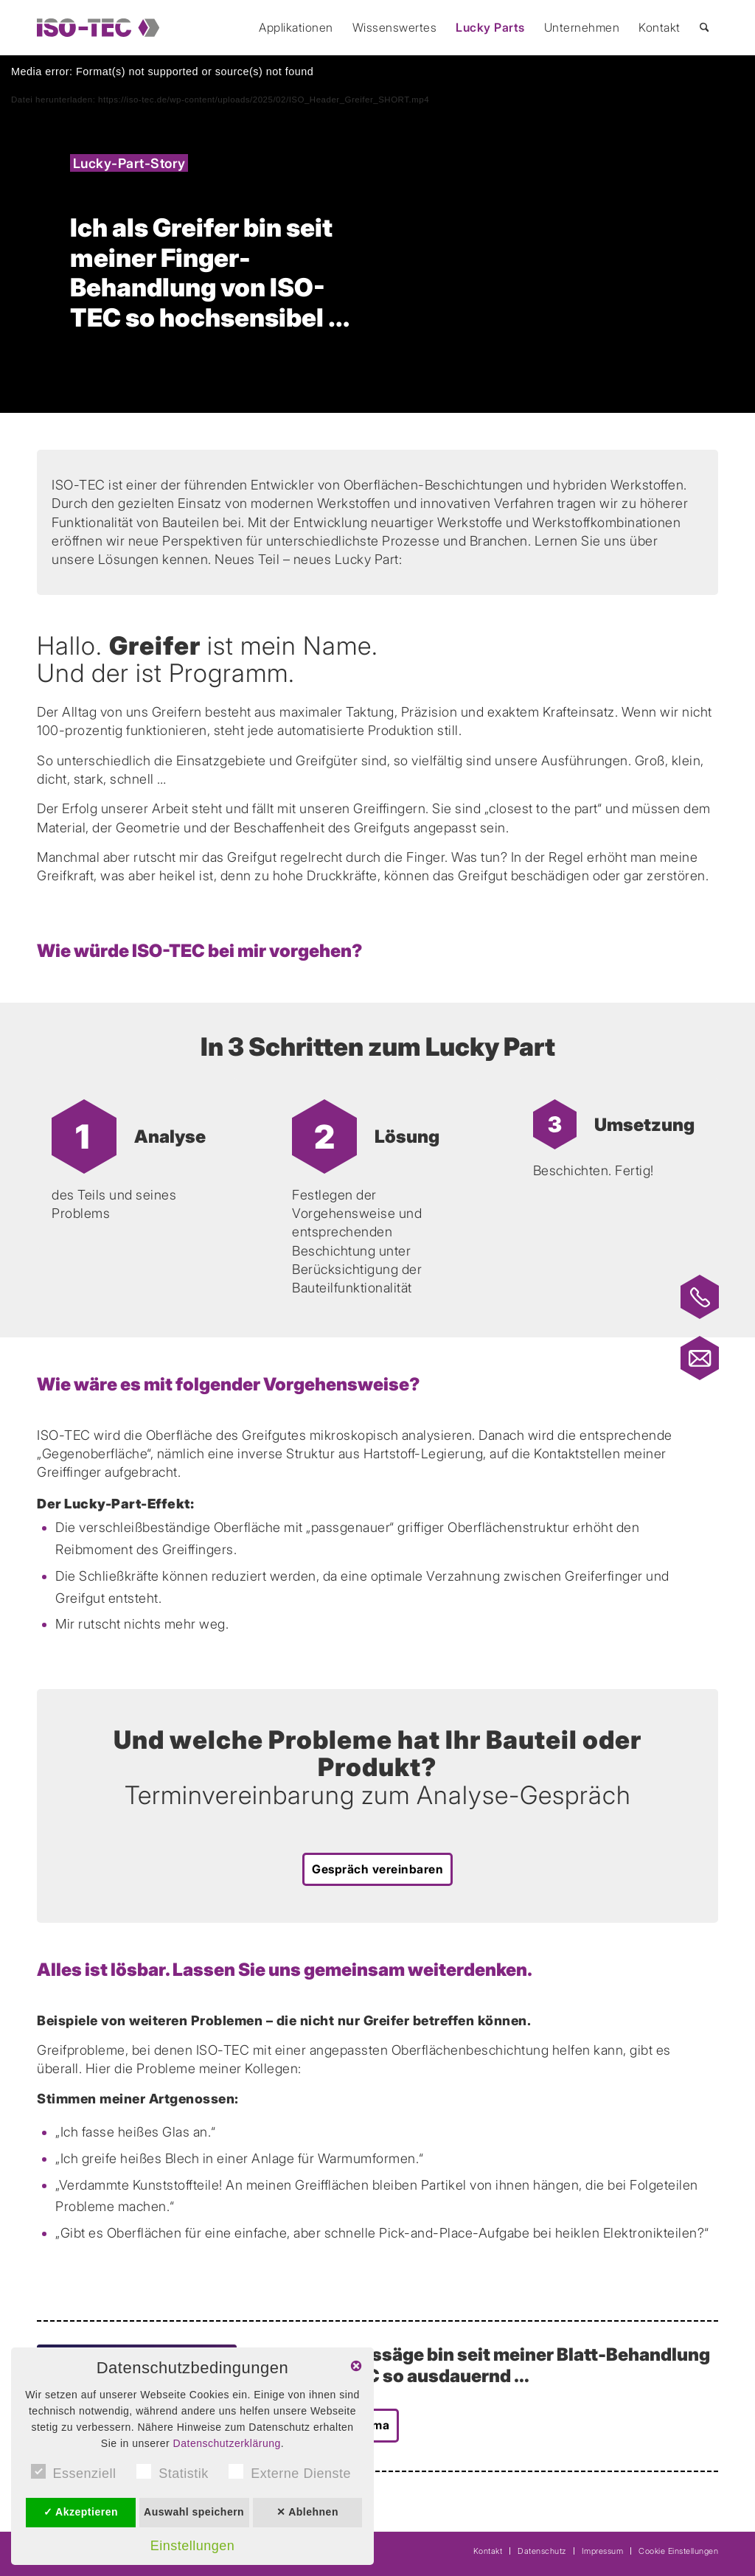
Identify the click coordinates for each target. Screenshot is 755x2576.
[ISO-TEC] (98, 27)
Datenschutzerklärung (227, 2443)
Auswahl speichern (194, 2512)
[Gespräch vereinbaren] (377, 1869)
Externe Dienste (290, 2472)
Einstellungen (192, 2545)
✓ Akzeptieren (81, 2512)
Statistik (172, 2472)
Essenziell (73, 2472)
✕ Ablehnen (307, 2512)
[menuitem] (296, 27)
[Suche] (704, 27)
